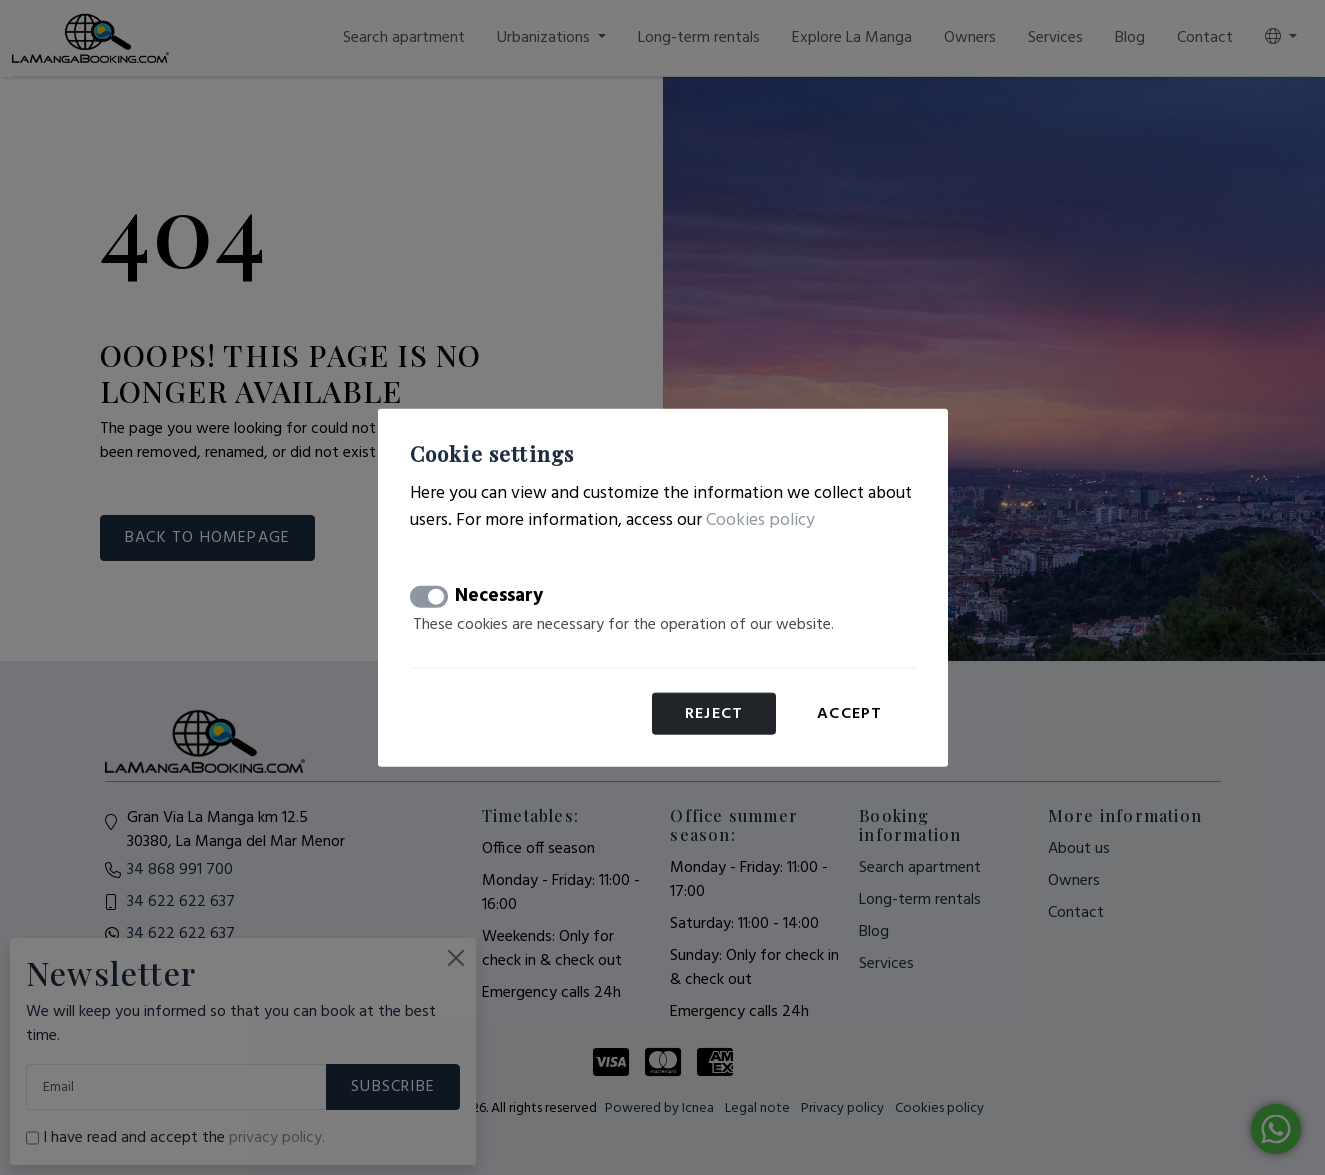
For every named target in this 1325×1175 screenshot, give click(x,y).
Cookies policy (760, 519)
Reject (714, 714)
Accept (849, 714)
